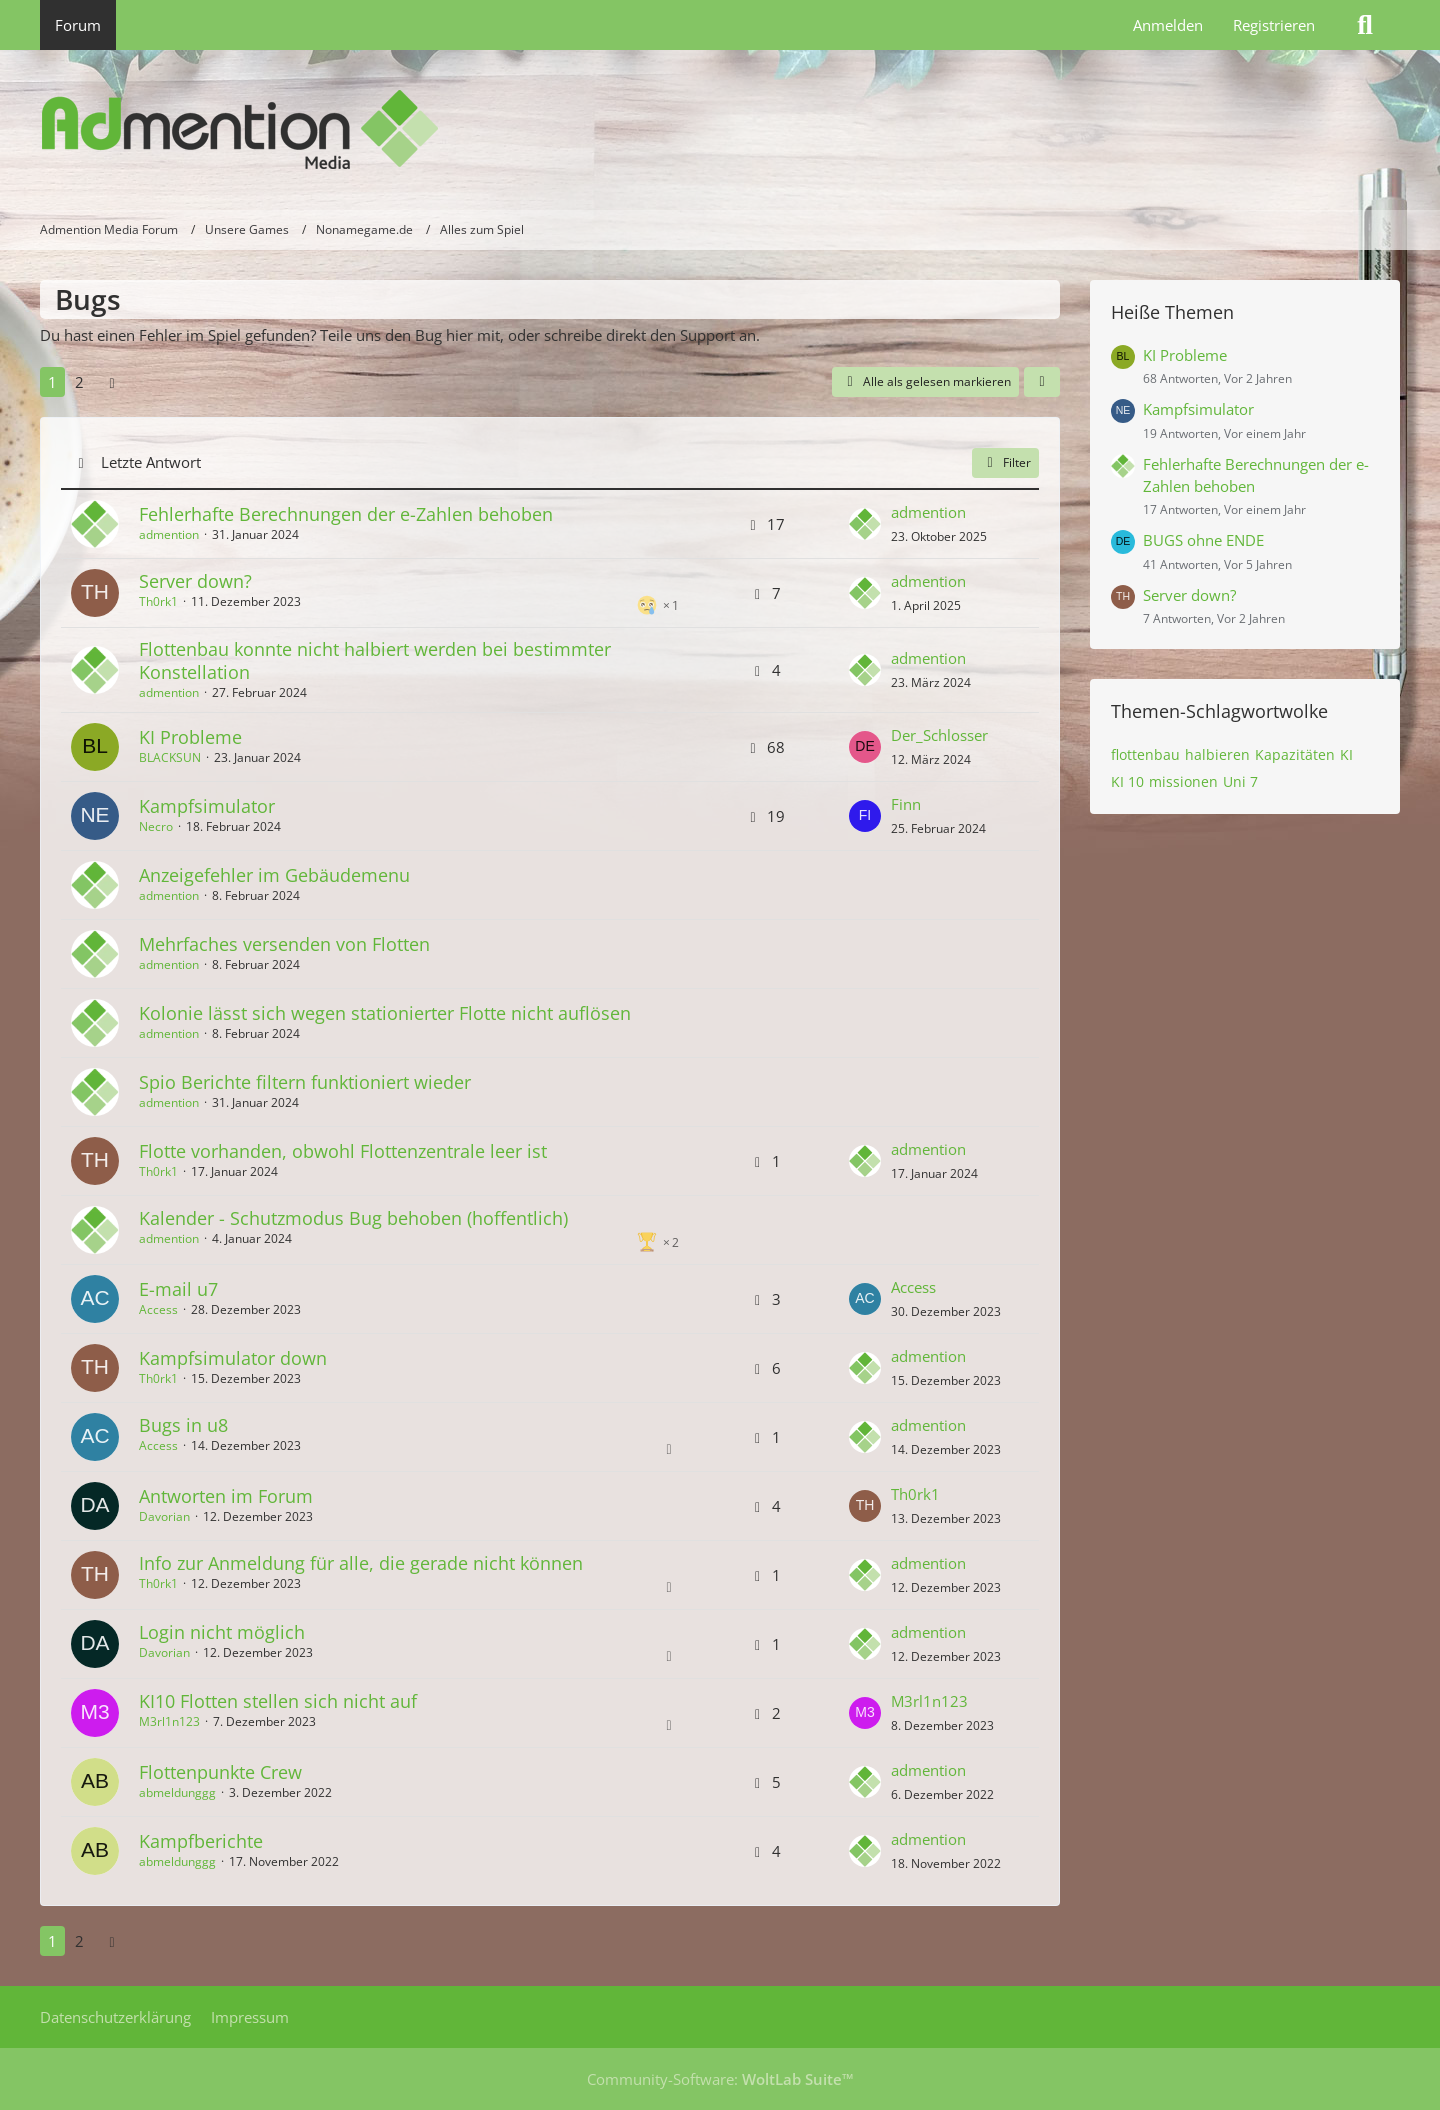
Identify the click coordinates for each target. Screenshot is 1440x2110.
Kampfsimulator (207, 806)
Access (158, 1309)
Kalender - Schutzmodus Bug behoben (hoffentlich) (353, 1218)
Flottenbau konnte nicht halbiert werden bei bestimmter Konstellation (375, 660)
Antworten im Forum (226, 1496)
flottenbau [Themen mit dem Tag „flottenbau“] (1145, 754)
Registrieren (1274, 25)
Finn (906, 804)
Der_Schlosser (939, 735)
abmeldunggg (177, 1792)
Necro (156, 826)
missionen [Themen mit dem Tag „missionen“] (1183, 781)
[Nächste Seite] (112, 382)
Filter (1005, 462)
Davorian (164, 1516)
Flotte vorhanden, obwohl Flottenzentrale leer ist (343, 1151)
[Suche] (1365, 25)
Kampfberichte (201, 1841)
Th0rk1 (158, 601)
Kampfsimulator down (233, 1358)
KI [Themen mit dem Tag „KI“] (1346, 754)
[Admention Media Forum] (720, 130)
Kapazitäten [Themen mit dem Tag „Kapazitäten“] (1295, 754)
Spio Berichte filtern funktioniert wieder (305, 1082)
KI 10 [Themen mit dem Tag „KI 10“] (1127, 781)
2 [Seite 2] (79, 382)
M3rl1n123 (169, 1721)
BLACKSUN (170, 757)
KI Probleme (190, 737)
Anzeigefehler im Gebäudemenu (274, 875)
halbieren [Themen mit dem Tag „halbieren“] (1217, 754)
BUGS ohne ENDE (1203, 540)
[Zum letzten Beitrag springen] (865, 524)
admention (169, 534)
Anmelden (1168, 25)
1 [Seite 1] (52, 382)
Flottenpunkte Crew (220, 1772)
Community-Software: (720, 2079)
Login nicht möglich (222, 1632)
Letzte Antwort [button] (151, 462)
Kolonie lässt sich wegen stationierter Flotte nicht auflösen (385, 1013)
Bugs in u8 (183, 1425)
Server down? (195, 581)
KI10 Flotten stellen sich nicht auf (278, 1701)
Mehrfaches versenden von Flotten (284, 944)
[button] (1042, 382)
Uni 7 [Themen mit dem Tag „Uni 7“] (1240, 781)
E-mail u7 (178, 1289)
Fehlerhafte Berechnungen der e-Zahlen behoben (346, 514)
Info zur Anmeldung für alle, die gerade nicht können (361, 1563)
